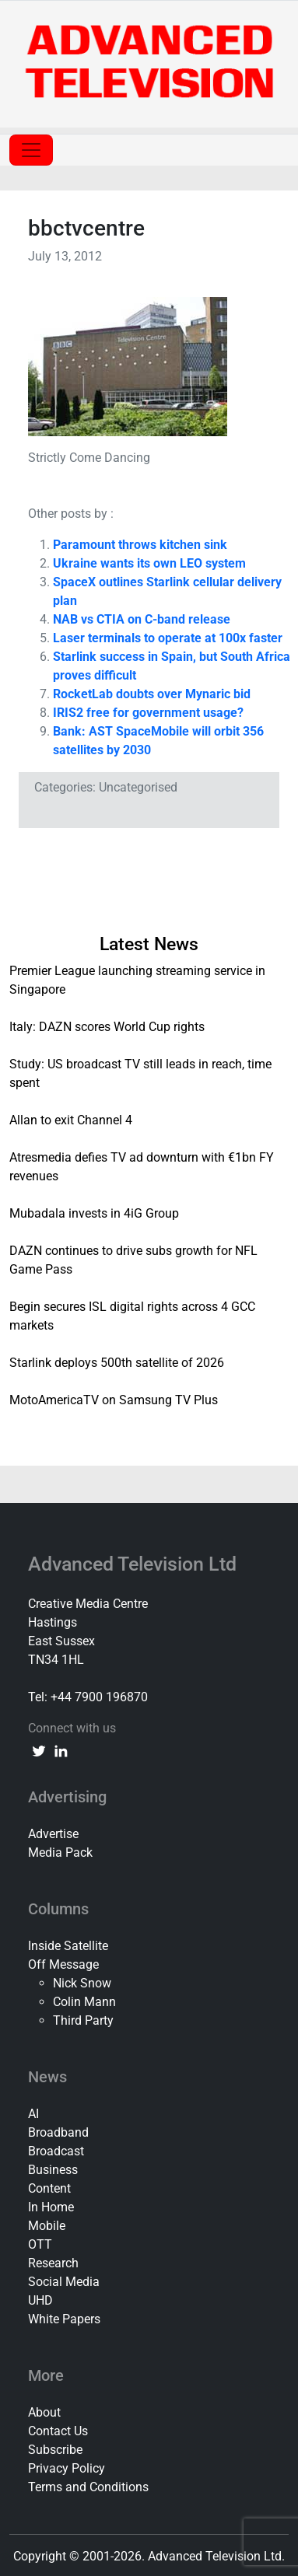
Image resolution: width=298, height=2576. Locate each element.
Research (53, 2263)
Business (53, 2169)
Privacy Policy (66, 2468)
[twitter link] (39, 1750)
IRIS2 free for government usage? (148, 712)
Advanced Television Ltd (134, 1564)
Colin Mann (84, 2001)
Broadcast (56, 2151)
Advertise (53, 1833)
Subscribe (55, 2449)
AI (33, 2113)
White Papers (64, 2319)
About (44, 2412)
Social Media (64, 2281)
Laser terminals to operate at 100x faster (167, 638)
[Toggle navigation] (31, 150)
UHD (40, 2300)
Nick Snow (82, 1983)
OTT (40, 2244)
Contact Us (58, 2431)
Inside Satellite (68, 1945)
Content (49, 2188)
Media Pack (60, 1852)
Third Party (83, 2020)
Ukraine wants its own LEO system (149, 563)
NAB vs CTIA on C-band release (141, 619)
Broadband (58, 2132)
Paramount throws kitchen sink (140, 544)
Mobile (46, 2225)
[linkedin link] (61, 1750)
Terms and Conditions (88, 2487)
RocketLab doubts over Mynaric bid (152, 694)
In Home (51, 2207)
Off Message (63, 1964)
